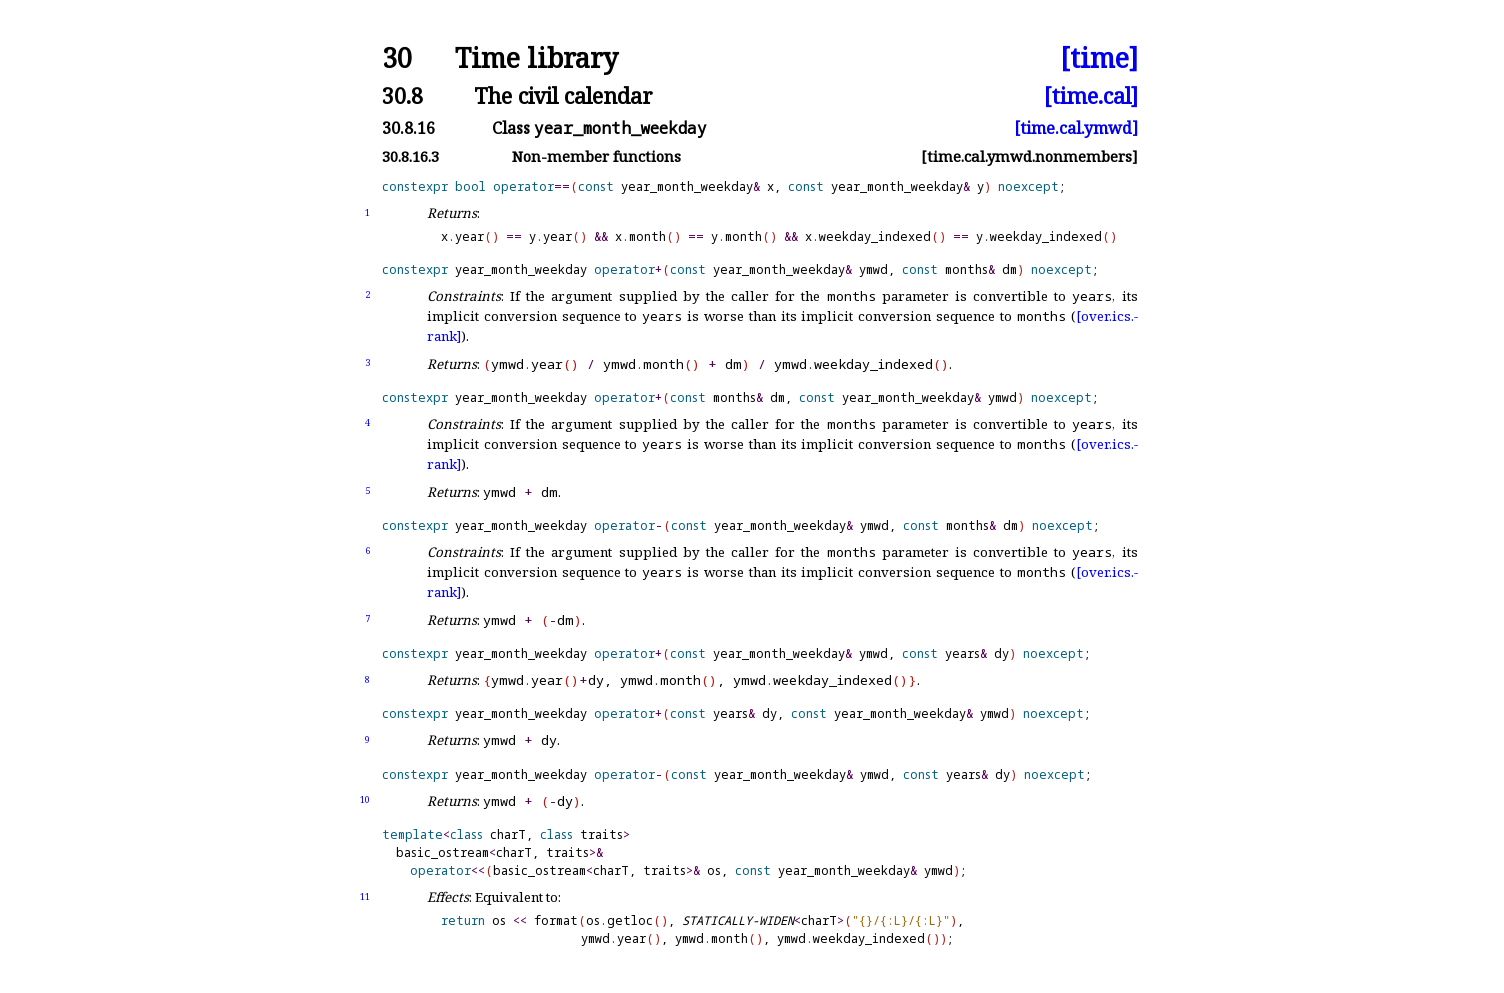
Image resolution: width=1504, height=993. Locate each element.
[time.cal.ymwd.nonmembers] (1029, 156)
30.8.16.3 (410, 156)
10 (365, 799)
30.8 (402, 95)
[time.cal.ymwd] (1076, 128)
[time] (1099, 58)
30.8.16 (408, 128)
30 (397, 58)
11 (365, 896)
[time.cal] (1091, 95)
